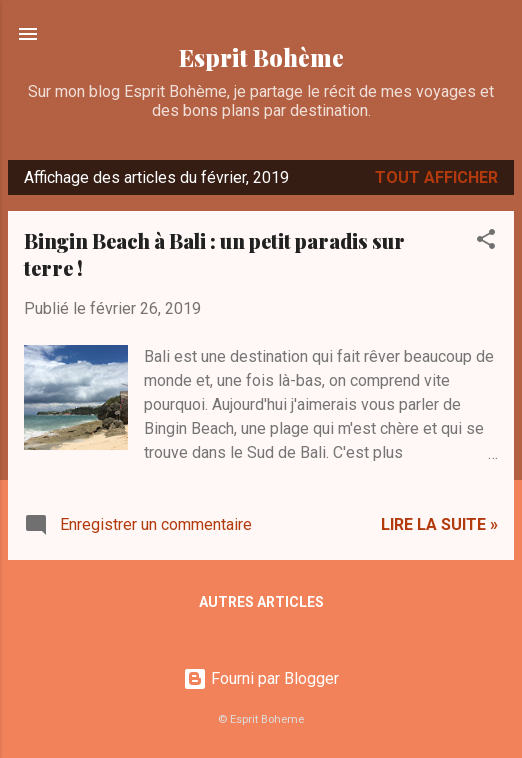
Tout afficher (436, 177)
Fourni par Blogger (261, 678)
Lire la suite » (439, 524)
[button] (486, 242)
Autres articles (261, 602)
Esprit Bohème (261, 57)
